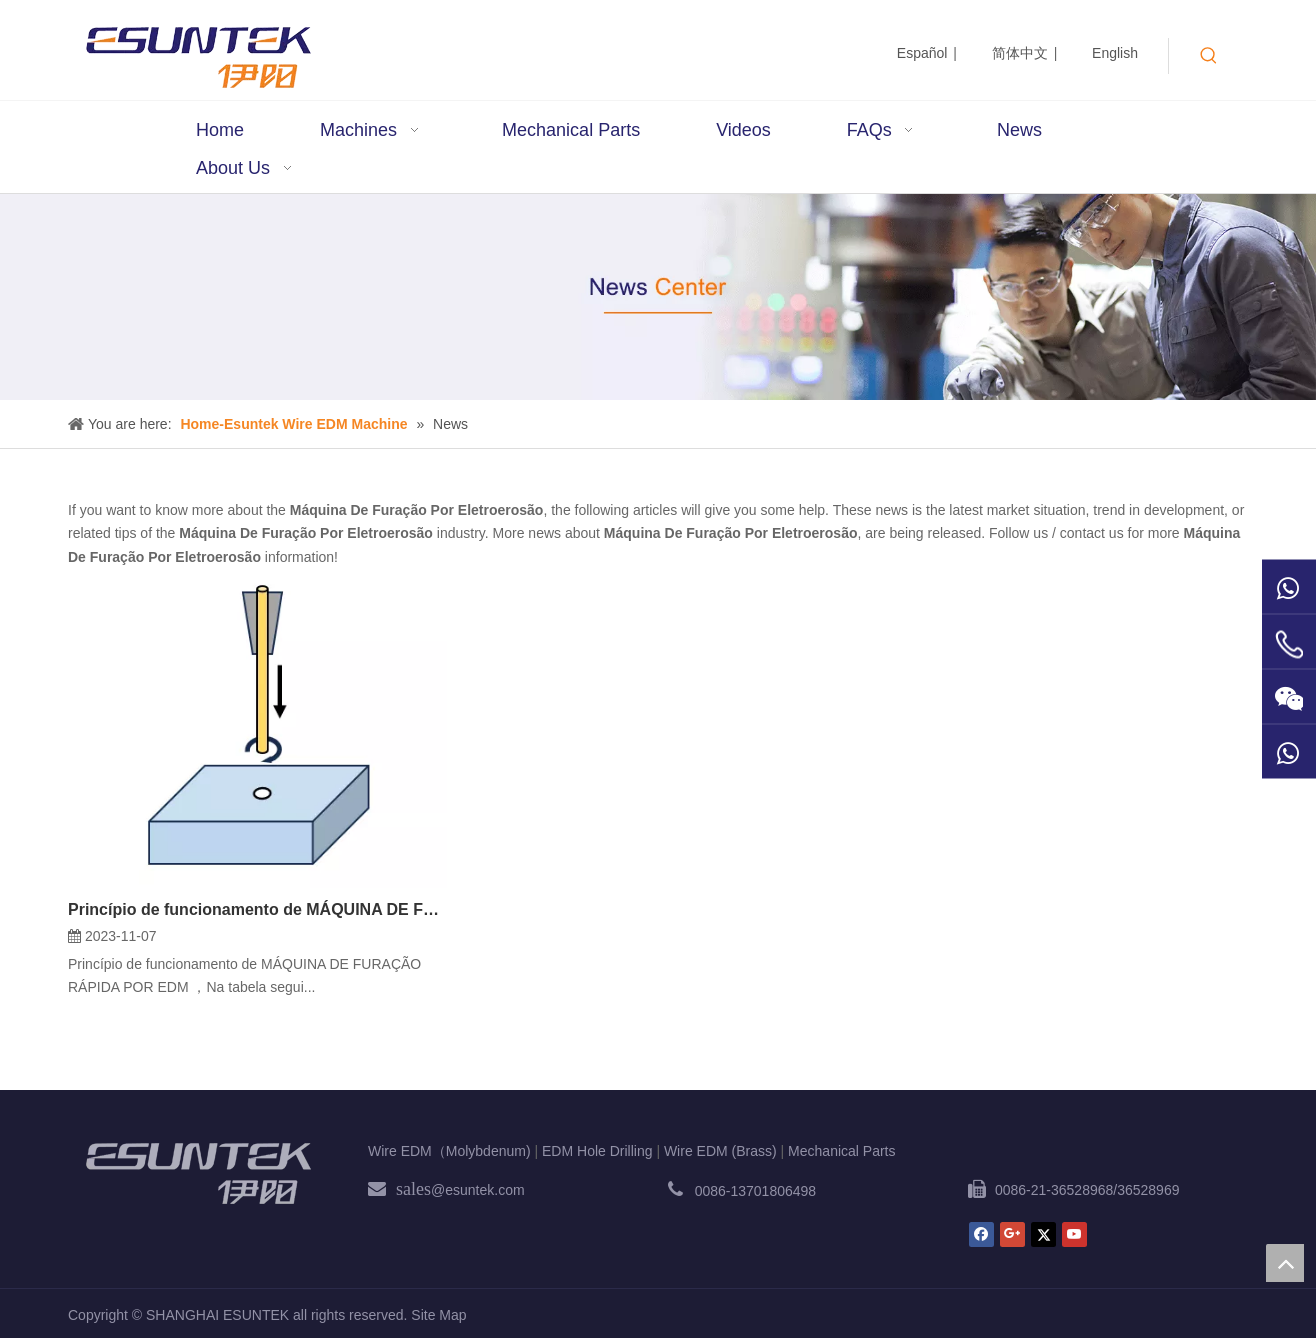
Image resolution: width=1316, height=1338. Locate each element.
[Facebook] (981, 1234)
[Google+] (1012, 1234)
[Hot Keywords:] (1209, 56)
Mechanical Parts (841, 1151)
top (1285, 1263)
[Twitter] (1043, 1234)
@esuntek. (464, 1190)
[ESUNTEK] (198, 1173)
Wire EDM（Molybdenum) (449, 1151)
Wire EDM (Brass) (720, 1151)
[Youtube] (1074, 1234)
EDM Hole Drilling (597, 1151)
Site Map (438, 1315)
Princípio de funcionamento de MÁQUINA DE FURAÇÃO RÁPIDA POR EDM (257, 909)
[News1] (658, 297)
